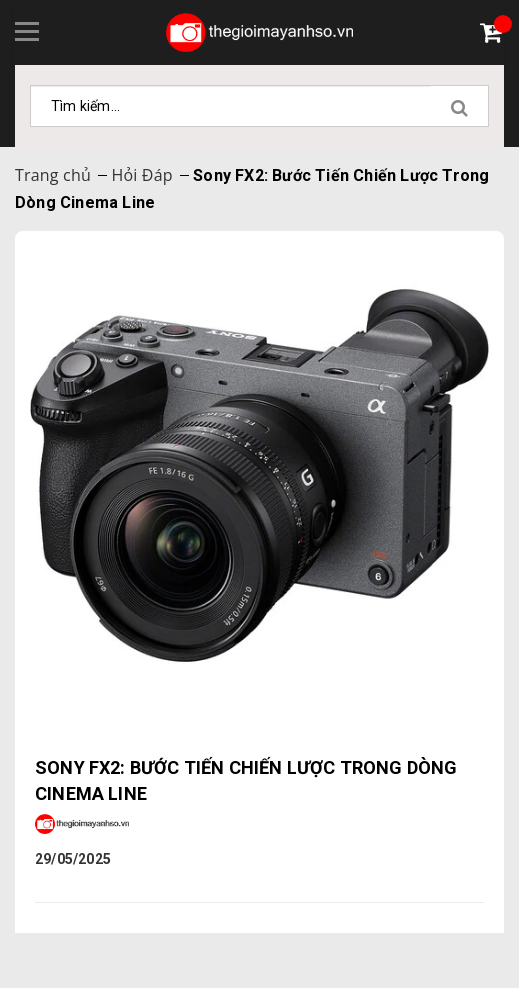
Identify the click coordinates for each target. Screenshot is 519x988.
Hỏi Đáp (141, 175)
